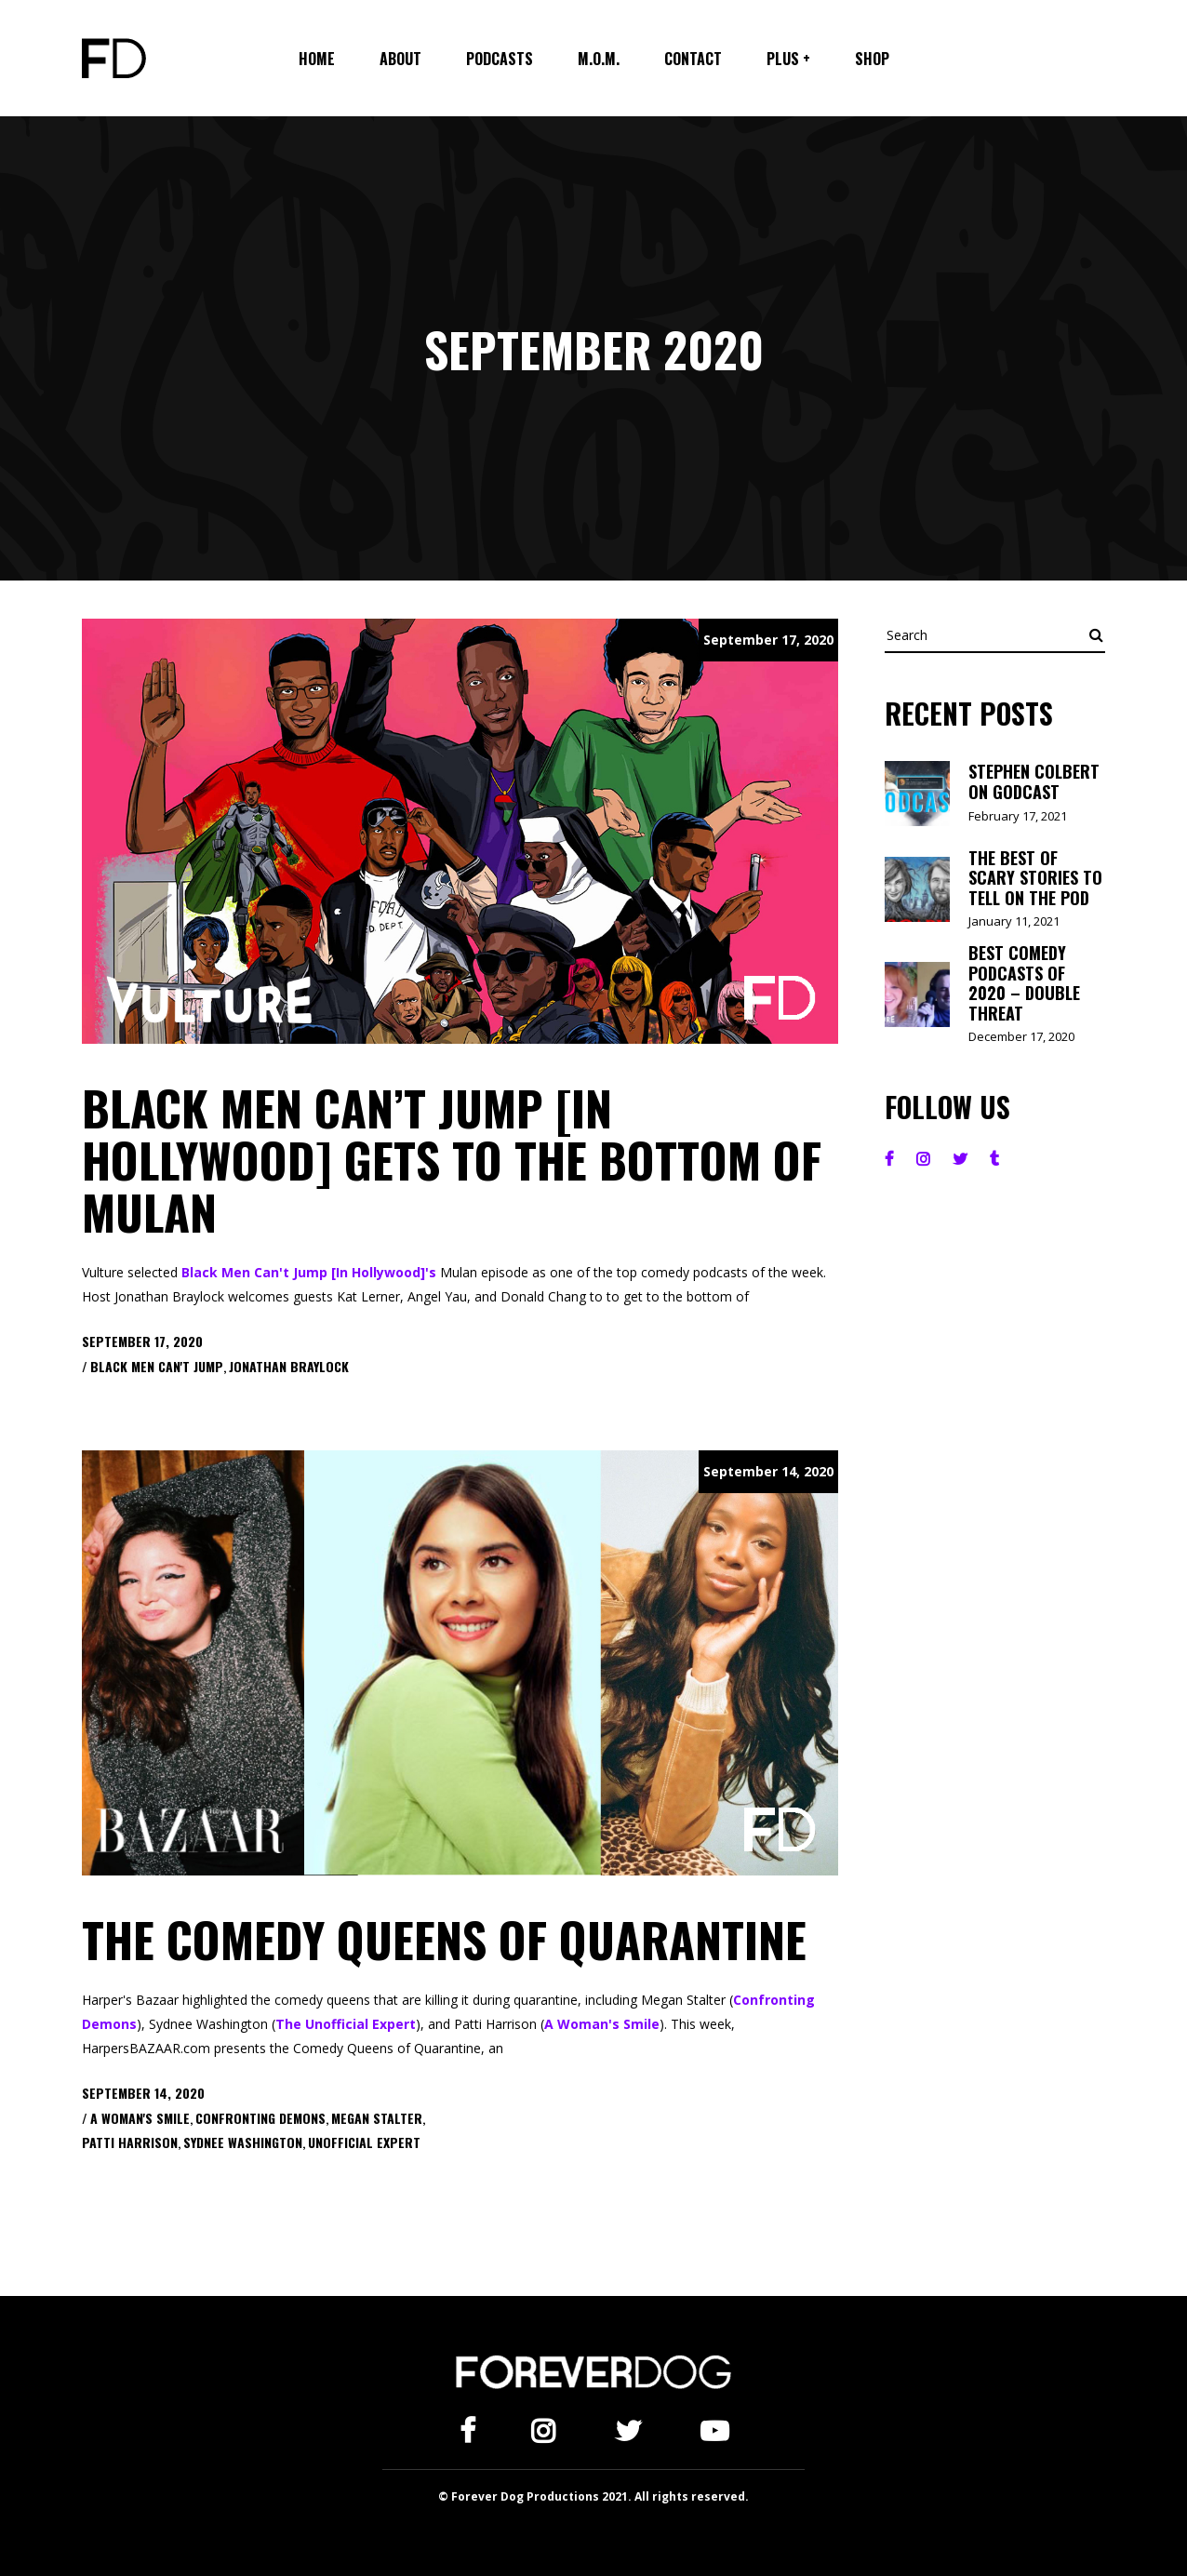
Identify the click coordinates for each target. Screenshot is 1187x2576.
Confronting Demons (260, 2118)
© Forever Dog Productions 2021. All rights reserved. (593, 2496)
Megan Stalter (376, 2118)
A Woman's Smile (602, 2024)
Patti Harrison (130, 2142)
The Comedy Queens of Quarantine (444, 1938)
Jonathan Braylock (289, 1366)
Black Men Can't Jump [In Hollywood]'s (308, 1272)
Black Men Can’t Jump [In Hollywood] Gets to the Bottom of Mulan (451, 1159)
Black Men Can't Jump (156, 1366)
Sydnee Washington (242, 2142)
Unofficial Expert (364, 2142)
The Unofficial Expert (345, 2024)
